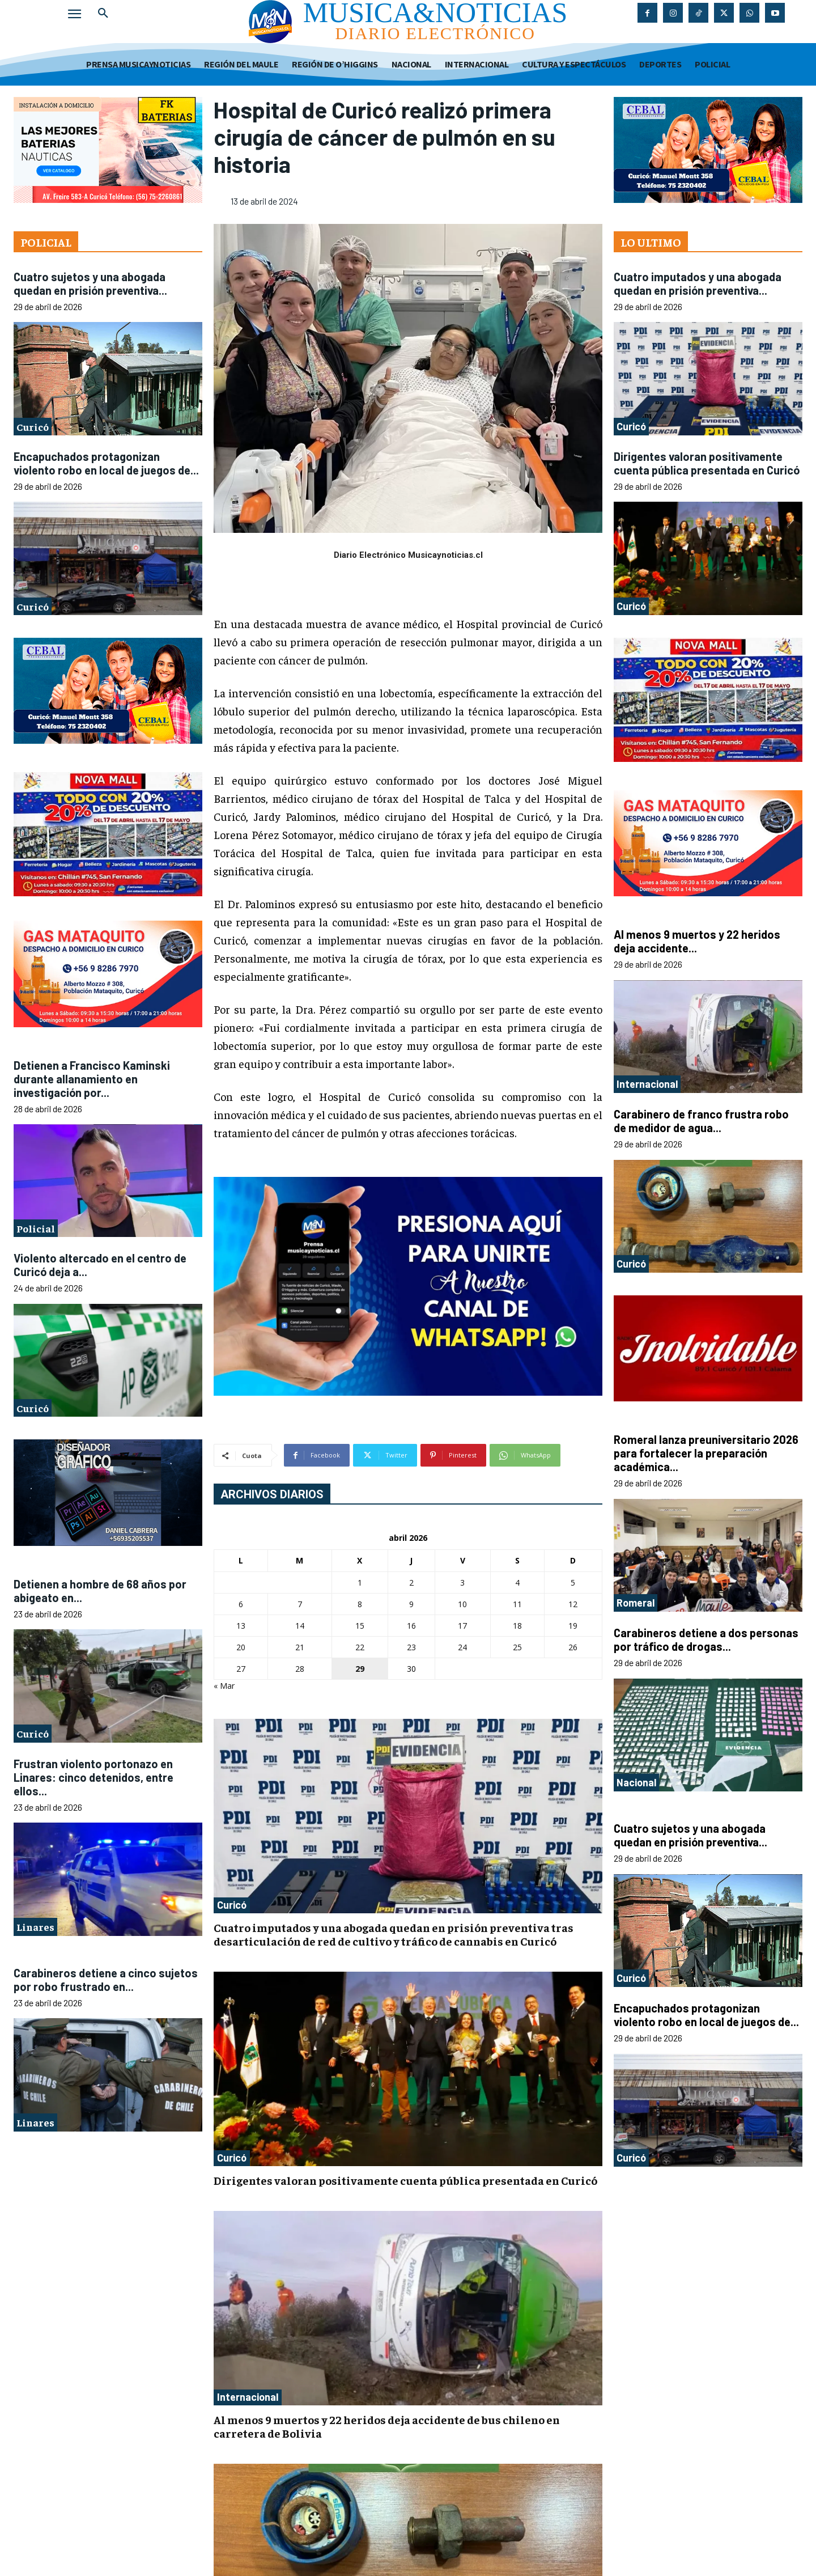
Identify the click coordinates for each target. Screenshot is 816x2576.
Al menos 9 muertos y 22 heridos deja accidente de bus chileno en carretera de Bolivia (387, 2426)
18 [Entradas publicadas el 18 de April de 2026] (517, 1625)
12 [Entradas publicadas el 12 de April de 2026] (572, 1604)
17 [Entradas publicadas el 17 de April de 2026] (462, 1625)
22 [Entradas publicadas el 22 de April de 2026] (359, 1647)
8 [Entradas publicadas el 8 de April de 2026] (360, 1604)
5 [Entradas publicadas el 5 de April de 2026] (573, 1582)
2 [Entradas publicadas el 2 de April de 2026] (411, 1582)
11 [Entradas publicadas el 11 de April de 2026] (517, 1604)
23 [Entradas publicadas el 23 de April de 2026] (411, 1647)
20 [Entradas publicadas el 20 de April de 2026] (240, 1647)
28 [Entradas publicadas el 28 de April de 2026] (299, 1668)
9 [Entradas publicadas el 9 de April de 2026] (411, 1604)
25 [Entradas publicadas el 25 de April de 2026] (517, 1647)
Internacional (247, 2397)
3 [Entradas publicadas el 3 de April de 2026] (462, 1582)
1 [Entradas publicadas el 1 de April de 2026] (360, 1582)
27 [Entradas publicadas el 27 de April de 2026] (240, 1668)
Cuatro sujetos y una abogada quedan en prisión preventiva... (90, 283)
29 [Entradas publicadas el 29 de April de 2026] (359, 1668)
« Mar (224, 1685)
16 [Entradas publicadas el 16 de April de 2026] (411, 1625)
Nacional (636, 1782)
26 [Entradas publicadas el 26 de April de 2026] (572, 1647)
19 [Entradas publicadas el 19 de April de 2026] (572, 1625)
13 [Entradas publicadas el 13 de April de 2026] (240, 1625)
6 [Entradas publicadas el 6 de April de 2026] (241, 1604)
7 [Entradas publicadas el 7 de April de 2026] (300, 1604)
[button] (103, 13)
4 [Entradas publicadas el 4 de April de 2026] (517, 1582)
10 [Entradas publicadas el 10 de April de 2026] (462, 1604)
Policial (35, 1228)
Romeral (635, 1602)
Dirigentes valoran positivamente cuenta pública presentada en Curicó (405, 2180)
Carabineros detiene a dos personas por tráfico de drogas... (706, 1639)
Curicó (32, 426)
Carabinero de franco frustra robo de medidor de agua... (701, 1120)
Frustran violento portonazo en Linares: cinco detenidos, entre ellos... (93, 1777)
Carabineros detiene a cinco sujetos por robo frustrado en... (106, 1979)
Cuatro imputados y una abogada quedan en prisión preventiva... (697, 283)
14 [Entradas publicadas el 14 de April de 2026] (299, 1625)
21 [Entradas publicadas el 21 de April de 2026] (299, 1647)
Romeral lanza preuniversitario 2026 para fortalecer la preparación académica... (706, 1453)
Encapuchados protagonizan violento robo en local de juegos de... (106, 463)
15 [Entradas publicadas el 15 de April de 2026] (359, 1625)
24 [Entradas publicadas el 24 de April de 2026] (462, 1647)
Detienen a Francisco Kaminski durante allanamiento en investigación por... (92, 1078)
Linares (35, 1926)
